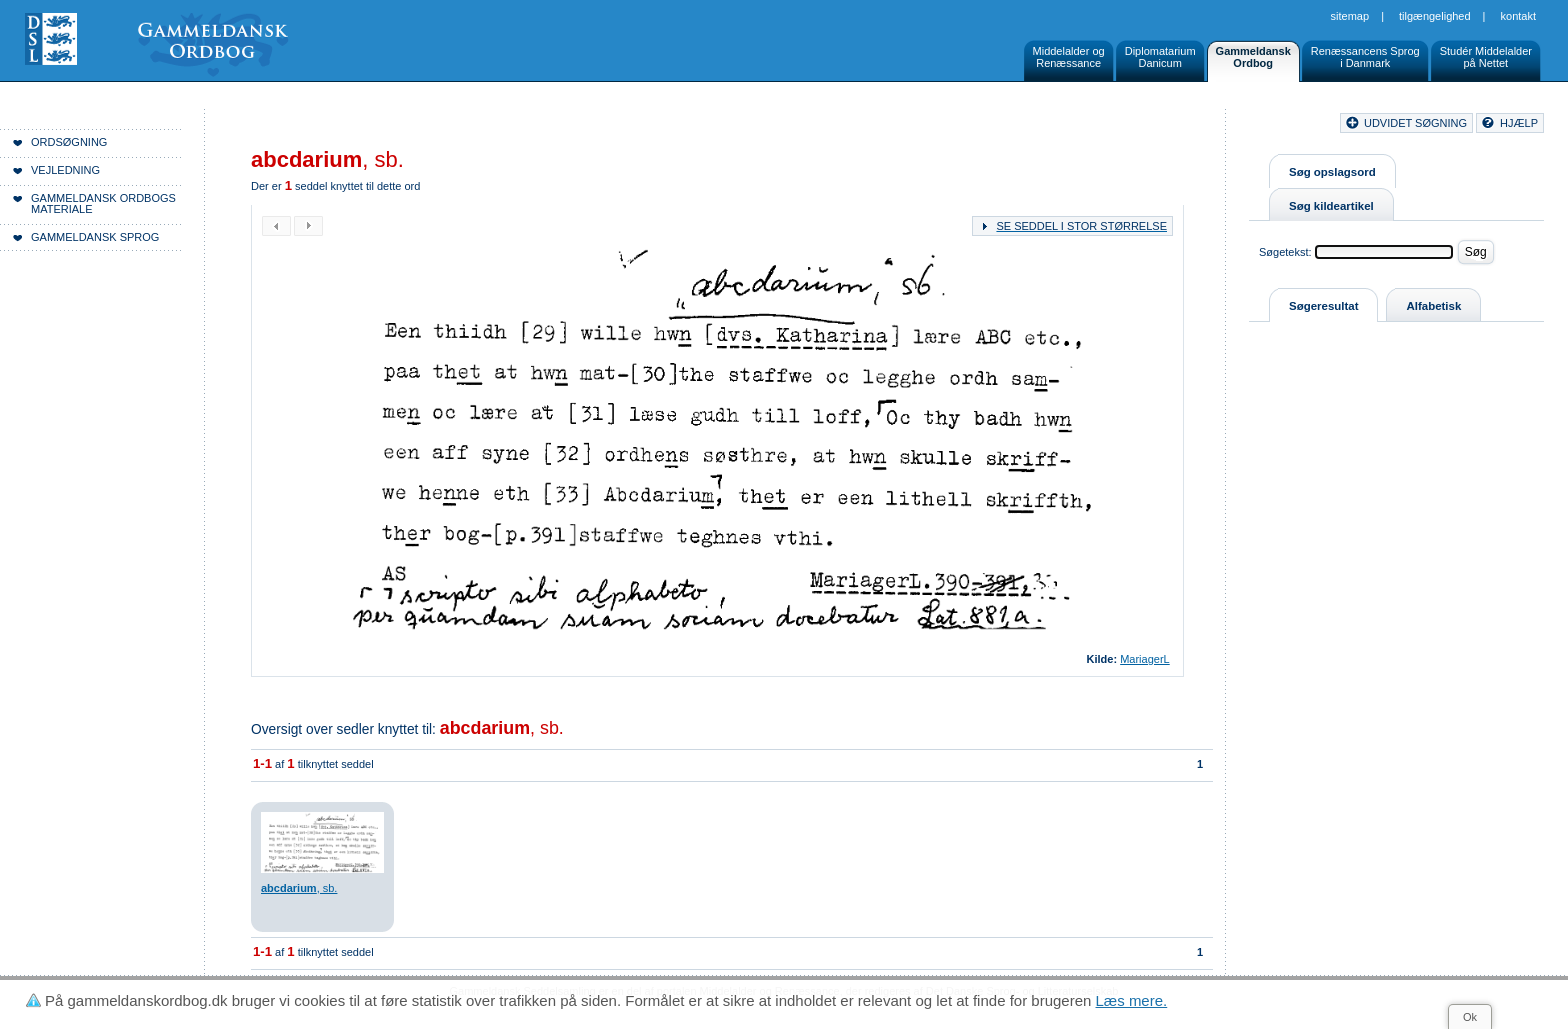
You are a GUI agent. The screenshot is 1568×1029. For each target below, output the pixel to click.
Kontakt (1518, 16)
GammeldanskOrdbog (1253, 57)
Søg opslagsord (1332, 172)
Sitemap (1350, 16)
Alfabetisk (1433, 306)
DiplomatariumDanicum (1160, 57)
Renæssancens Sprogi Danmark (1365, 57)
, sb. (502, 728)
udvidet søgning (1415, 123)
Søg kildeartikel (1331, 206)
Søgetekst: (1285, 252)
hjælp (1519, 123)
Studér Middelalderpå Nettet (1486, 57)
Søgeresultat (1323, 306)
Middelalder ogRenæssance (1069, 57)
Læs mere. (1132, 1000)
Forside (307, 126)
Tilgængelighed (1435, 16)
